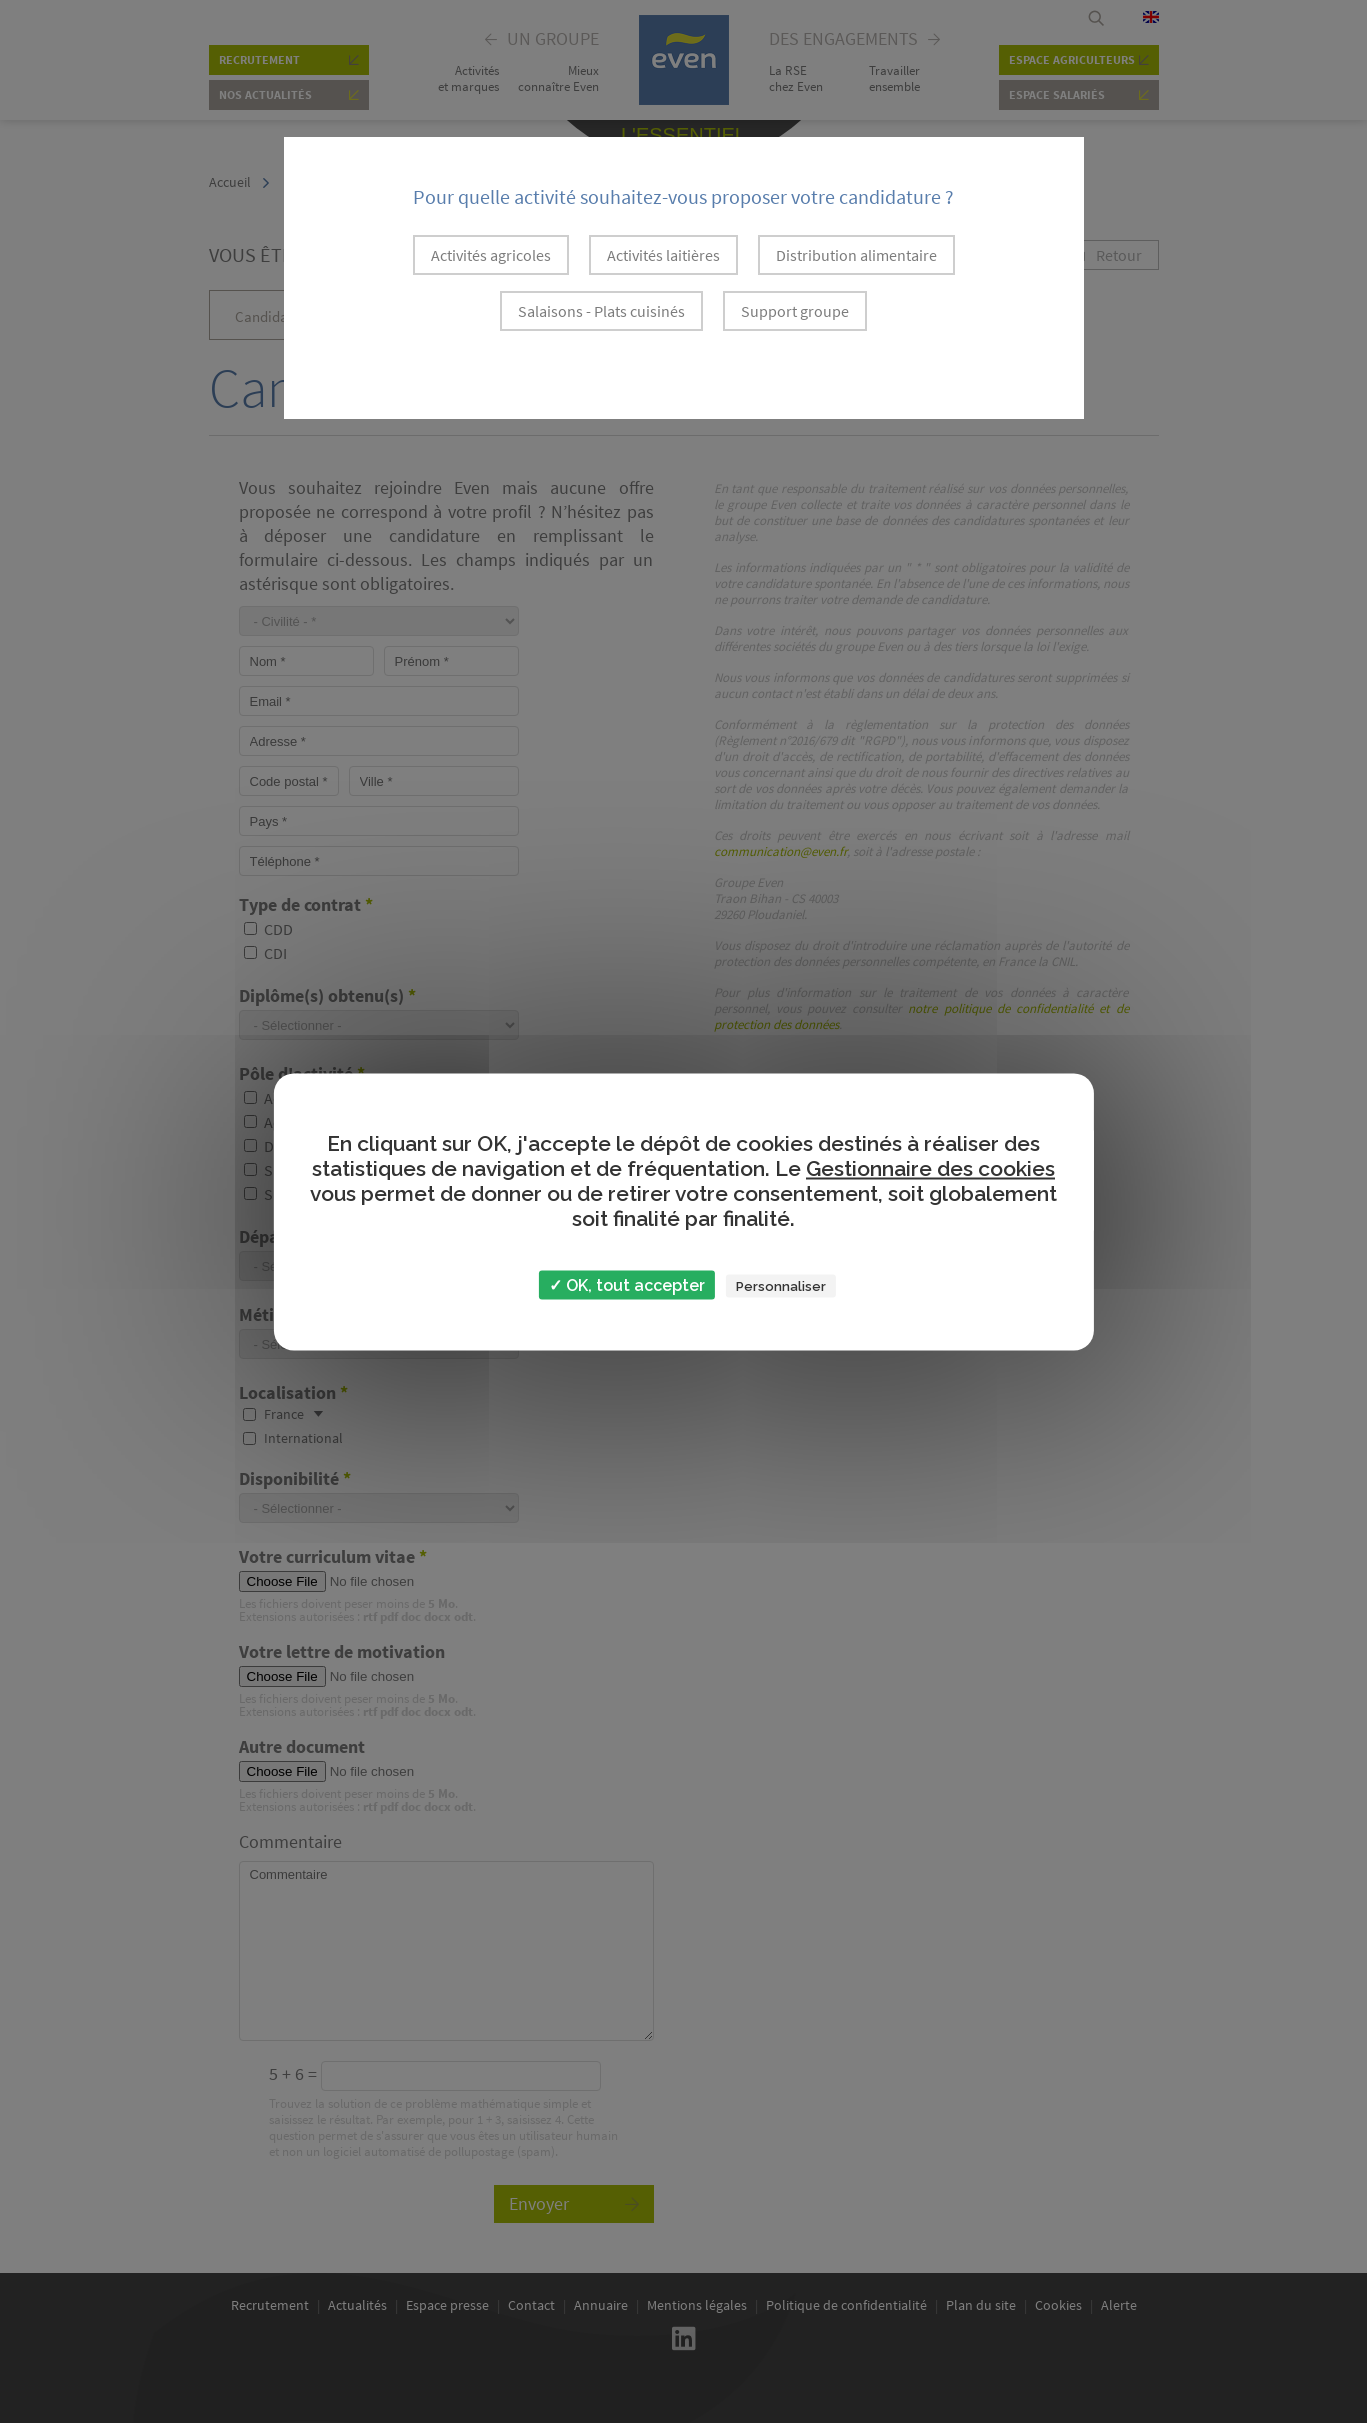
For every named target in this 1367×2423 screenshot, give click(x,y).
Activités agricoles (491, 255)
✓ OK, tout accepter (627, 1284)
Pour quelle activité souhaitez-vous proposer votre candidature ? (683, 197)
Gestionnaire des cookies (930, 1167)
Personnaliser (781, 1285)
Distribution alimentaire (856, 255)
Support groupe (795, 311)
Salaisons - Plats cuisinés (601, 311)
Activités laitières (663, 255)
